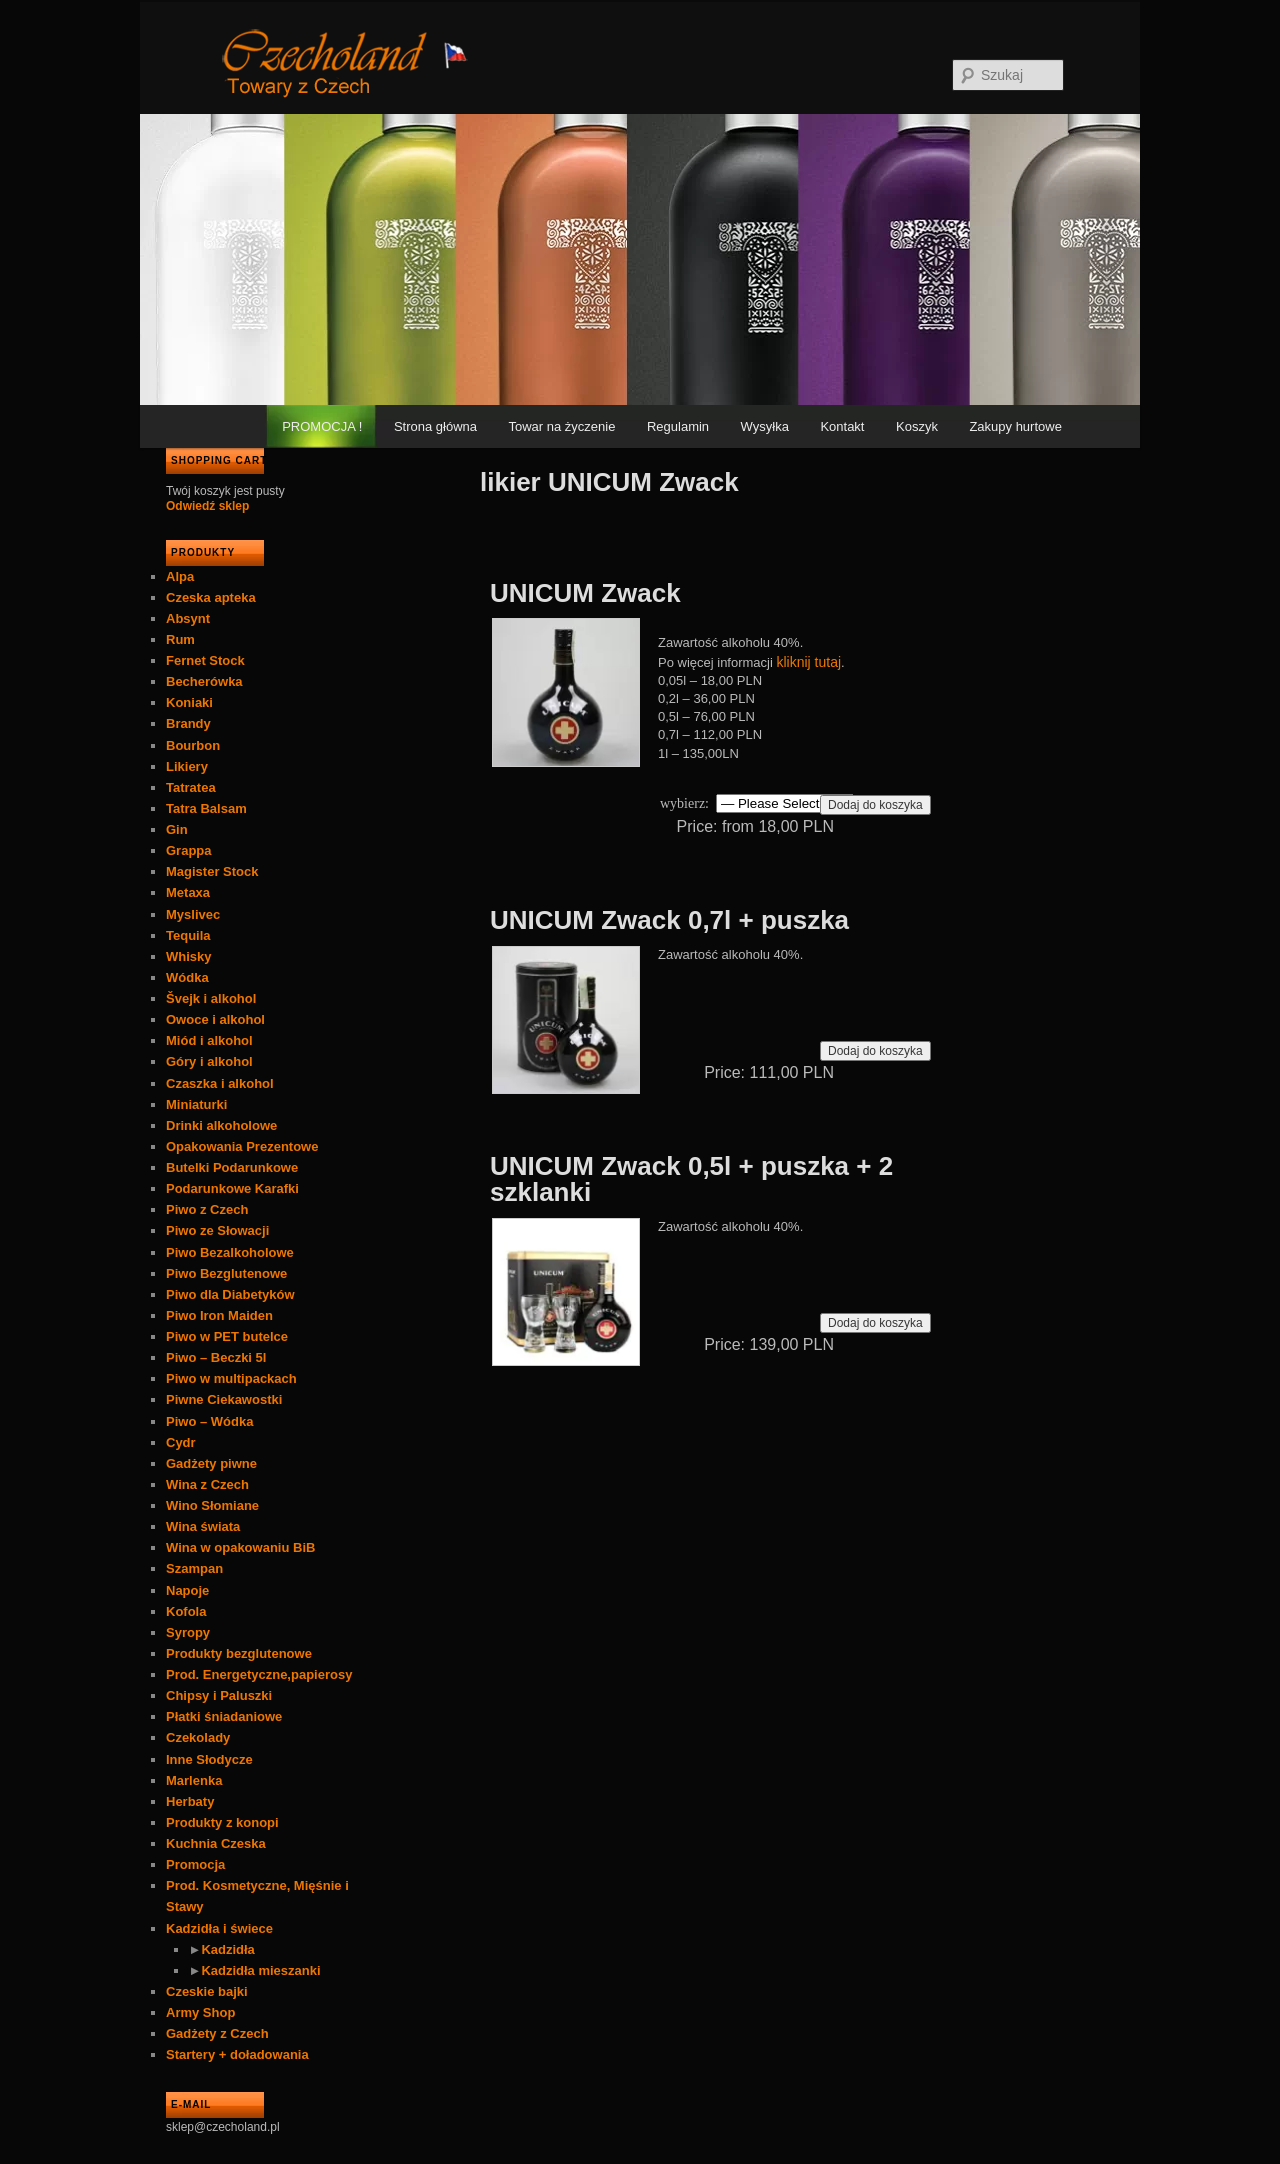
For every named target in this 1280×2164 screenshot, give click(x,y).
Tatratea (191, 787)
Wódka (187, 977)
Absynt (188, 618)
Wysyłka (765, 426)
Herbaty (190, 1801)
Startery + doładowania (237, 2054)
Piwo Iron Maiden (219, 1315)
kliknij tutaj (809, 662)
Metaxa (188, 892)
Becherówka (204, 681)
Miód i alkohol (209, 1040)
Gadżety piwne (211, 1463)
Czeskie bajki (207, 1991)
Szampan (194, 1568)
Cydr (181, 1442)
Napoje (187, 1590)
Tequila (188, 935)
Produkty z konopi (222, 1822)
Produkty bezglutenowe (239, 1653)
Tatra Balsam (206, 808)
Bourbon (193, 745)
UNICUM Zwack (585, 593)
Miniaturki (196, 1104)
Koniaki (189, 702)
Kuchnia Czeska (216, 1843)
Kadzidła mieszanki (260, 1970)
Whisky (189, 956)
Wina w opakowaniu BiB (240, 1547)
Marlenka (194, 1780)
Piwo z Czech (207, 1209)
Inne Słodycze (209, 1759)
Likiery (187, 766)
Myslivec (193, 914)
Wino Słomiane (212, 1505)
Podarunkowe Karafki (232, 1188)
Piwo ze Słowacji (217, 1230)
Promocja (195, 1864)
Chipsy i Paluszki (219, 1695)
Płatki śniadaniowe (224, 1716)
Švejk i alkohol (211, 998)
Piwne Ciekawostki (224, 1399)
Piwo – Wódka (209, 1421)
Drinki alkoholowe (221, 1125)
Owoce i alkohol (215, 1019)
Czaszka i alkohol (220, 1083)
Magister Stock (212, 871)
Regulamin (678, 426)
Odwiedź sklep (207, 506)
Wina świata (203, 1526)
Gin (177, 829)
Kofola (186, 1611)
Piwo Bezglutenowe (226, 1273)
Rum (180, 639)
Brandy (188, 723)
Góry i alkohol (209, 1061)
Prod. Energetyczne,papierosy (259, 1674)
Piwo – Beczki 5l (216, 1357)
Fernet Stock (205, 660)
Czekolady (198, 1737)
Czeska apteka (211, 597)
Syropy (188, 1632)
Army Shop (200, 2012)
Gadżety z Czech (217, 2033)
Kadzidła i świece (219, 1928)
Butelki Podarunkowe (232, 1167)
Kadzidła (227, 1949)
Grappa (189, 850)
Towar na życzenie (562, 426)
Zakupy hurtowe (1015, 426)
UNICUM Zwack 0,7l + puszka (669, 920)
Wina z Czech (207, 1484)
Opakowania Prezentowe (242, 1146)
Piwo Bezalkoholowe (230, 1252)
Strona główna (435, 426)
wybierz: (684, 803)
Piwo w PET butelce (227, 1336)
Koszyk (917, 426)
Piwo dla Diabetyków (230, 1294)
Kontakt (842, 426)
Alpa (180, 576)
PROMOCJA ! (322, 426)
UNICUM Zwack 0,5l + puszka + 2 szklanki (691, 1179)
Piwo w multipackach (231, 1378)
